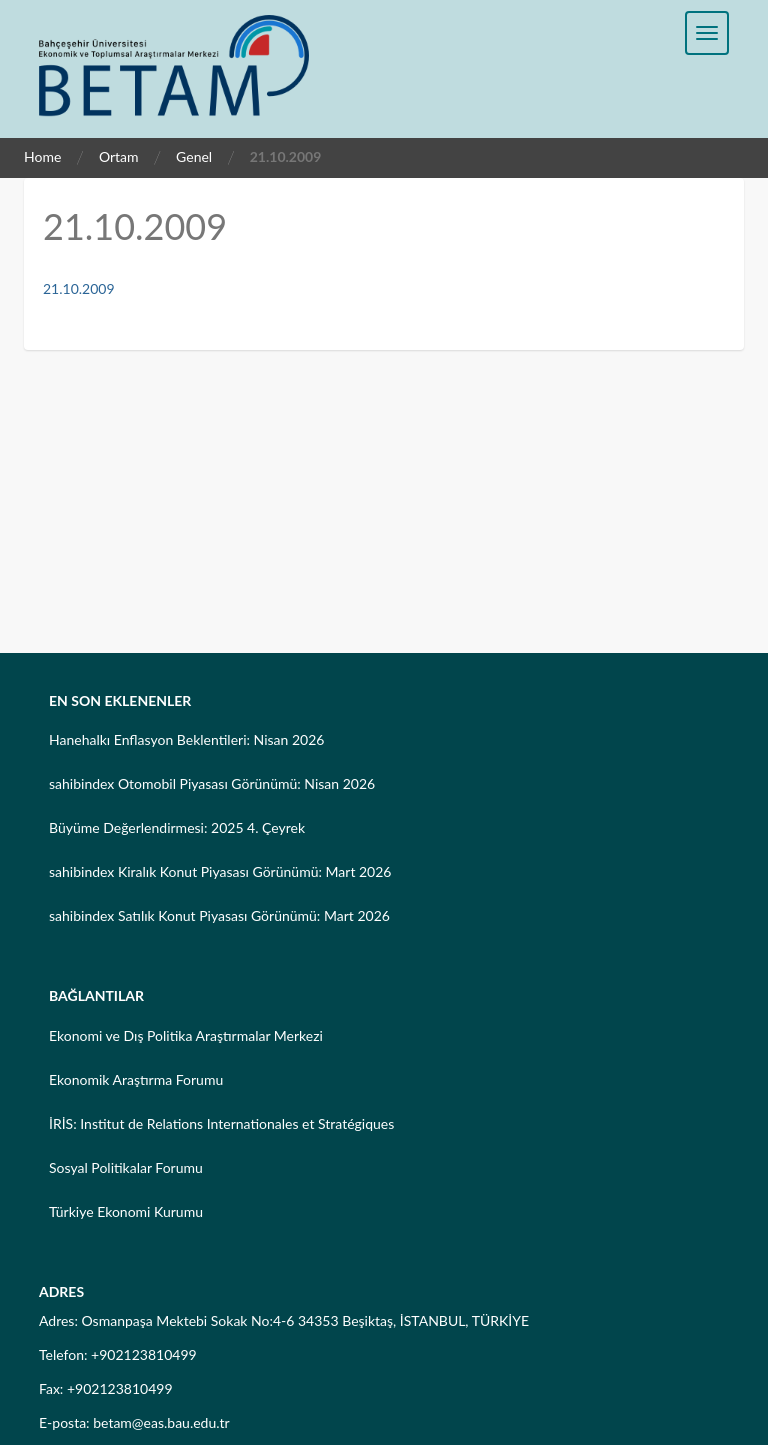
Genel (194, 156)
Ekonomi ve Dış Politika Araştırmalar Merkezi (186, 1035)
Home (42, 156)
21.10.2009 (79, 288)
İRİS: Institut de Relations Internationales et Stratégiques (221, 1123)
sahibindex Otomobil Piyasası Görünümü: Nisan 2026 (212, 783)
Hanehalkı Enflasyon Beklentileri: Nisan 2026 (186, 739)
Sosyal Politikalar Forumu (126, 1167)
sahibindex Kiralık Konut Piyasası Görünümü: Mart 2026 (220, 871)
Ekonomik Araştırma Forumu (136, 1079)
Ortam (119, 156)
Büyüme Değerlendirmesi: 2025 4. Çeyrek (177, 827)
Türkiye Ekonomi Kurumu (126, 1211)
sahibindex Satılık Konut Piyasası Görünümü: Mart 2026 (219, 915)
